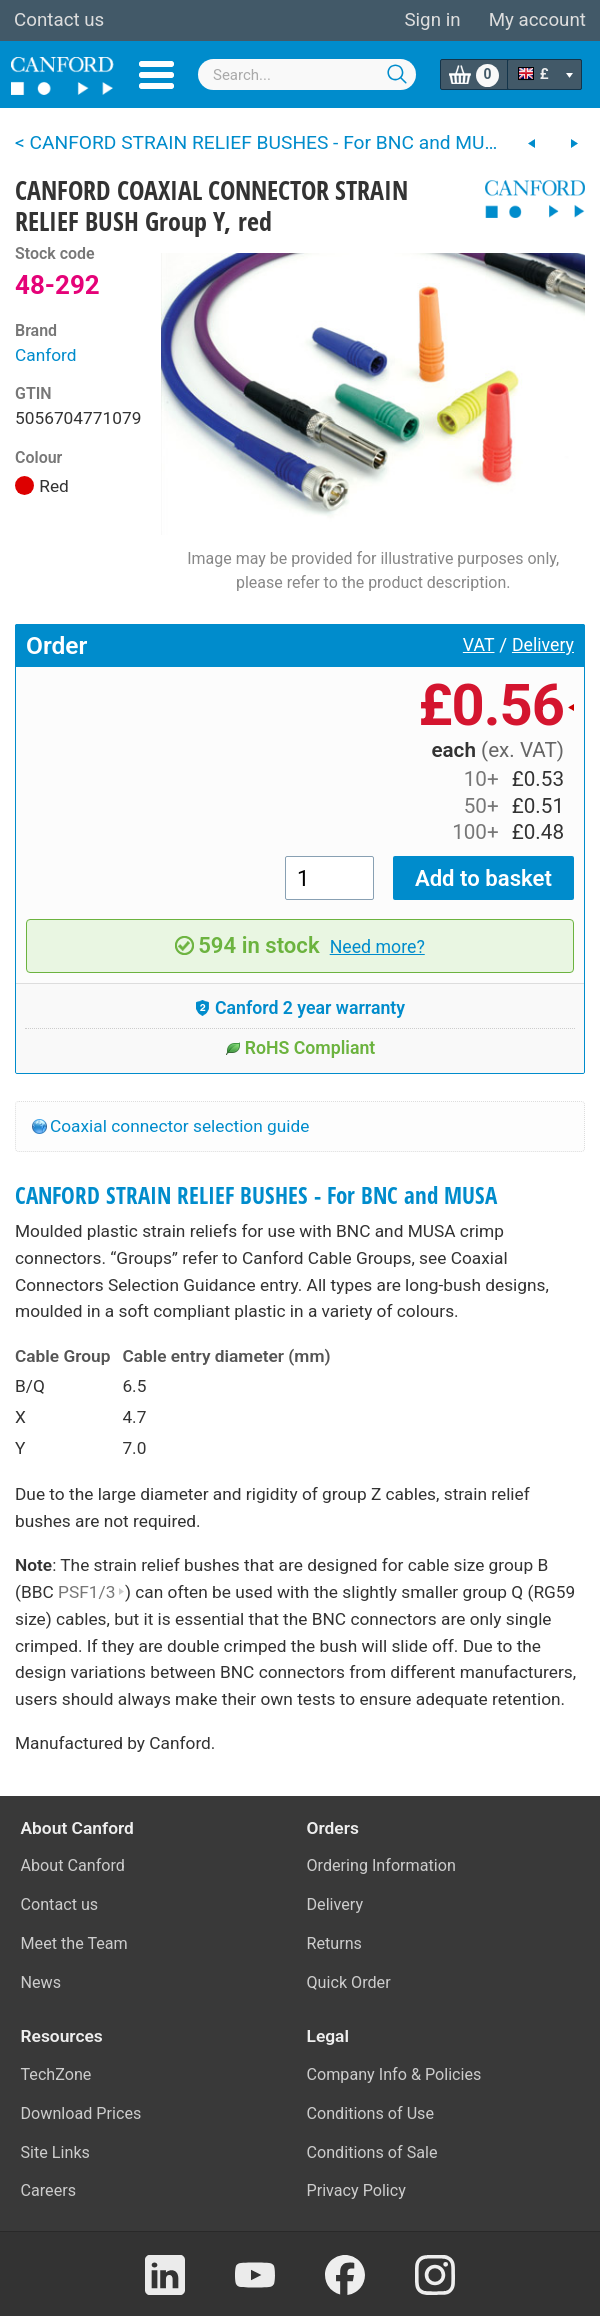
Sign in (432, 20)
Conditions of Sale (372, 2152)
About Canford (73, 1865)
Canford (46, 355)
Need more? (377, 947)
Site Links (55, 2152)
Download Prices (81, 2113)
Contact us (59, 20)
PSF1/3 (91, 1592)
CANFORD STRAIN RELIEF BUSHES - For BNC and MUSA (256, 1195)
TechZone (56, 2074)
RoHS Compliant (300, 1048)
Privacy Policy (356, 2190)
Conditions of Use (371, 2113)
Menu (156, 75)
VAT (479, 645)
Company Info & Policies (394, 2074)
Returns (334, 1943)
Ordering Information (381, 1865)
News (41, 1982)
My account (537, 20)
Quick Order (349, 1982)
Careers (49, 2190)
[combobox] (307, 74)
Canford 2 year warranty (300, 1008)
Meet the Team (74, 1943)
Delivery (543, 645)
